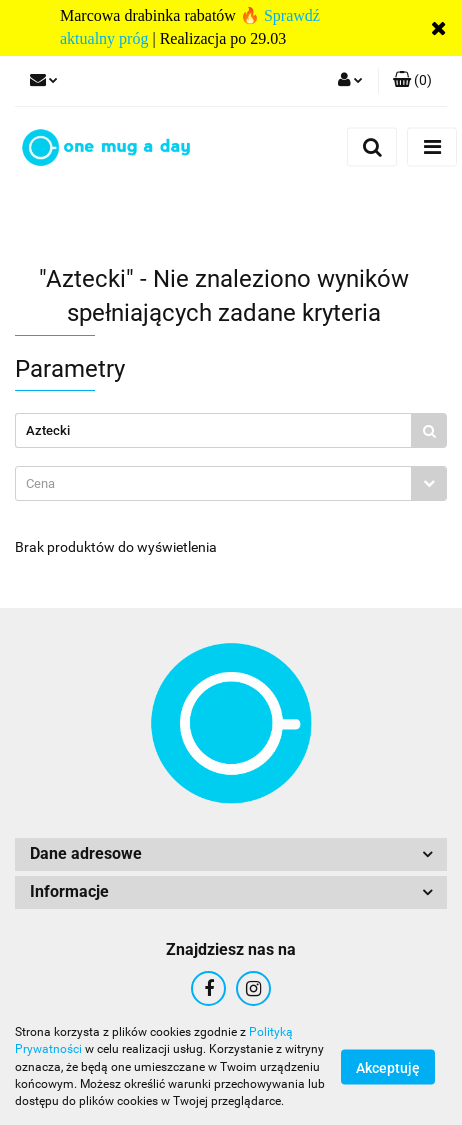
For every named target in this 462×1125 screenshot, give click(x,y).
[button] (412, 81)
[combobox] (231, 483)
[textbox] (213, 483)
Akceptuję (388, 1068)
